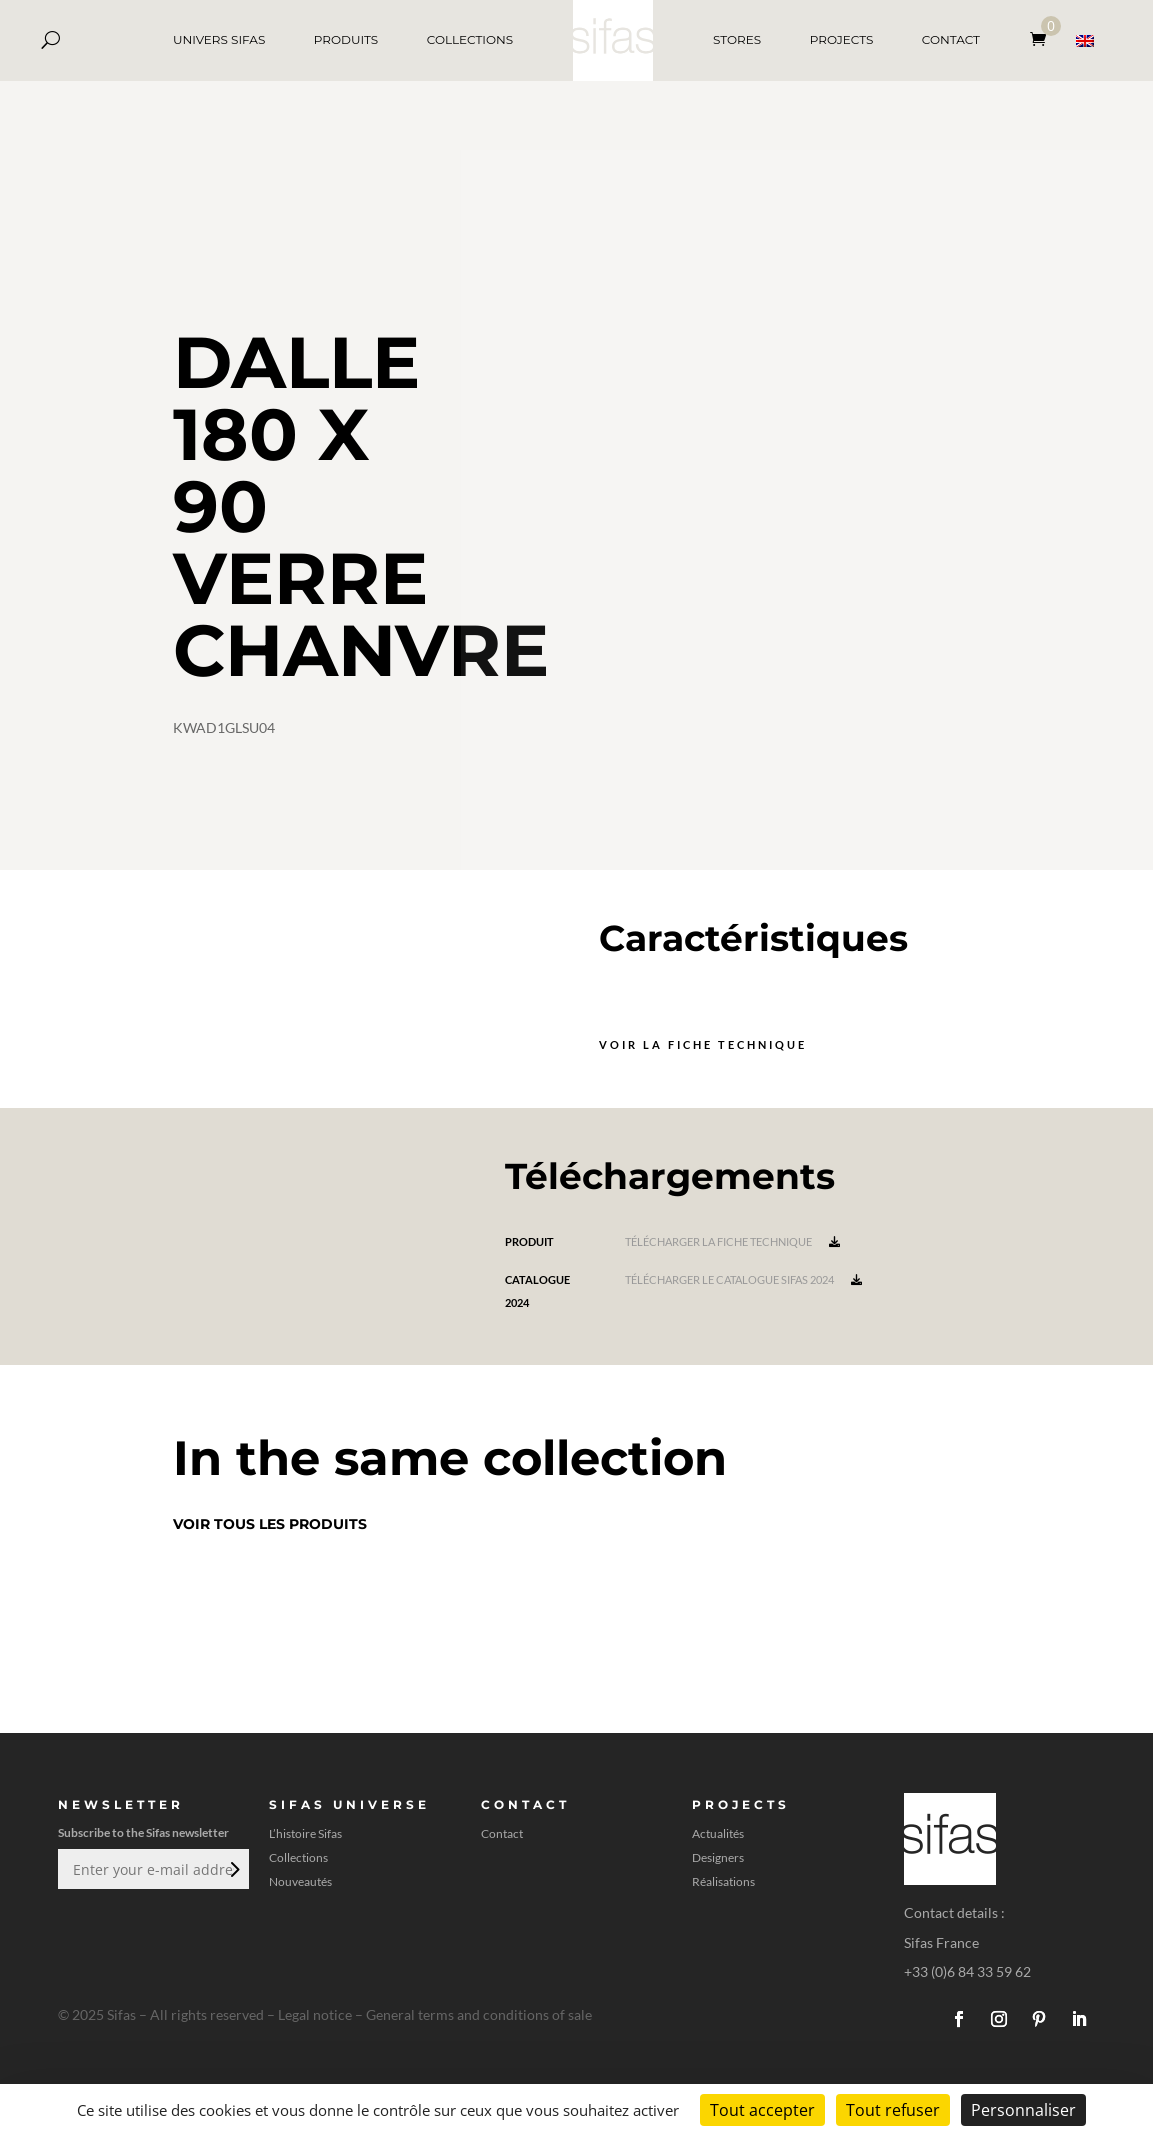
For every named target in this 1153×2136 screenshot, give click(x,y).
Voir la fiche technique (703, 1044)
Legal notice (315, 2014)
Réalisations (723, 1882)
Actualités (718, 1834)
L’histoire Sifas (305, 1834)
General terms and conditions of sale (479, 2014)
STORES (737, 39)
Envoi (233, 1869)
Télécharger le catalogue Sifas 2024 (743, 1279)
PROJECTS (842, 39)
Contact (502, 1834)
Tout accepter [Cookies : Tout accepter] (762, 2110)
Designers (718, 1858)
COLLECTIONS (470, 39)
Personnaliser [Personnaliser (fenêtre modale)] (1023, 2110)
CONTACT (951, 39)
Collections (298, 1858)
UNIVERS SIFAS (219, 39)
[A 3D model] (807, 510)
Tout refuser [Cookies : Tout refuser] (893, 2110)
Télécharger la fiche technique (732, 1241)
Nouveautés (300, 1882)
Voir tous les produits (270, 1524)
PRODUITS (346, 39)
